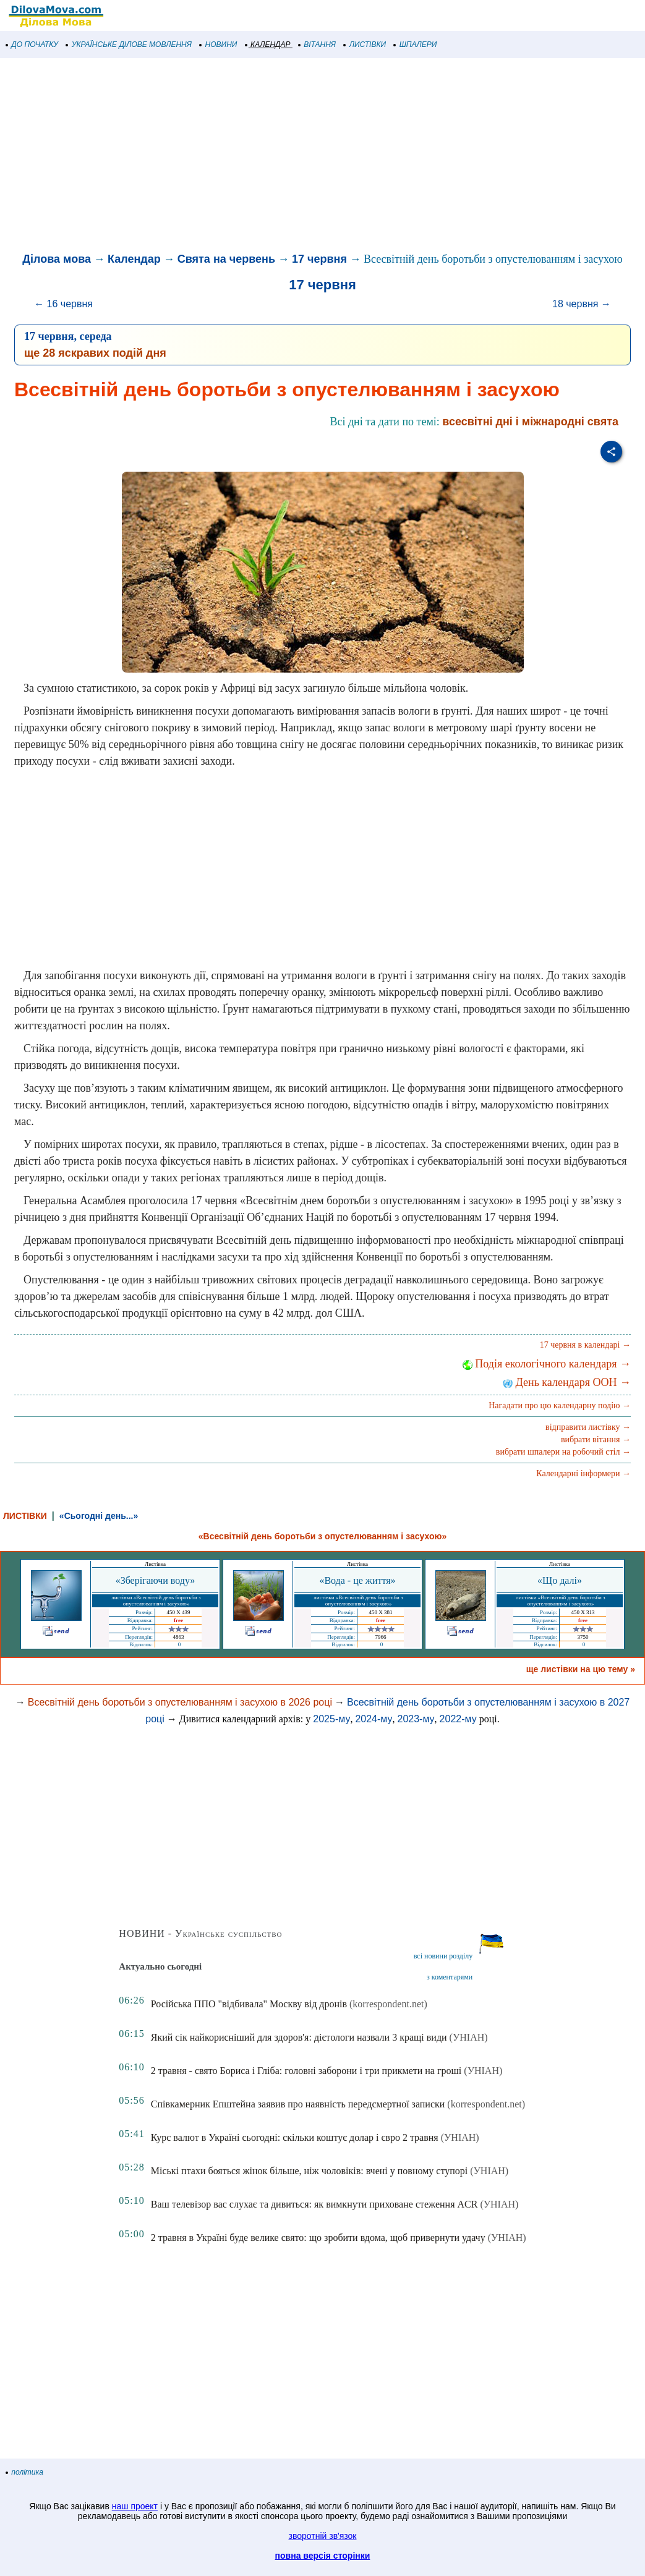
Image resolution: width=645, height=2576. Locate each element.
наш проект (135, 2506)
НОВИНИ (218, 44)
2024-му (373, 1719)
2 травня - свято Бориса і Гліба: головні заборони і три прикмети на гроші (306, 2070)
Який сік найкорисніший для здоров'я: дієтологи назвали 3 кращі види (299, 2037)
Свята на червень (226, 259)
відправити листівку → (588, 1427)
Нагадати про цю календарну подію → (560, 1405)
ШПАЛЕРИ (415, 44)
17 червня (319, 259)
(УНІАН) (469, 2037)
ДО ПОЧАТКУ (32, 44)
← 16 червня (63, 304)
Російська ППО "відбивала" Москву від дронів (249, 2004)
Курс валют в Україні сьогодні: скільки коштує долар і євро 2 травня (294, 2137)
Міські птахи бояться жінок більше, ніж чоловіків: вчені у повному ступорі (309, 2171)
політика (24, 2472)
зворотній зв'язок (323, 2536)
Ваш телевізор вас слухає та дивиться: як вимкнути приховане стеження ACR (314, 2204)
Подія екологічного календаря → (547, 1364)
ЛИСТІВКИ (365, 44)
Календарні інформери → (583, 1473)
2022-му (458, 1719)
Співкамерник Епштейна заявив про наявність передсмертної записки (298, 2104)
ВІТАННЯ (317, 44)
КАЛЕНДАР (268, 44)
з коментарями (449, 1977)
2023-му (416, 1719)
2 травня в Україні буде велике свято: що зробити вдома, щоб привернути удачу (318, 2237)
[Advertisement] (322, 157)
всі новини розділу (443, 1956)
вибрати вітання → (596, 1439)
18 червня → (581, 304)
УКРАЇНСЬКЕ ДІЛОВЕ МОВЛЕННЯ (129, 44)
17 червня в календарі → (585, 1345)
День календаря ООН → (567, 1382)
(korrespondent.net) (388, 2004)
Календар (134, 259)
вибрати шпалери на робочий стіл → (563, 1451)
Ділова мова (56, 259)
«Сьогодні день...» (98, 1516)
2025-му (331, 1719)
